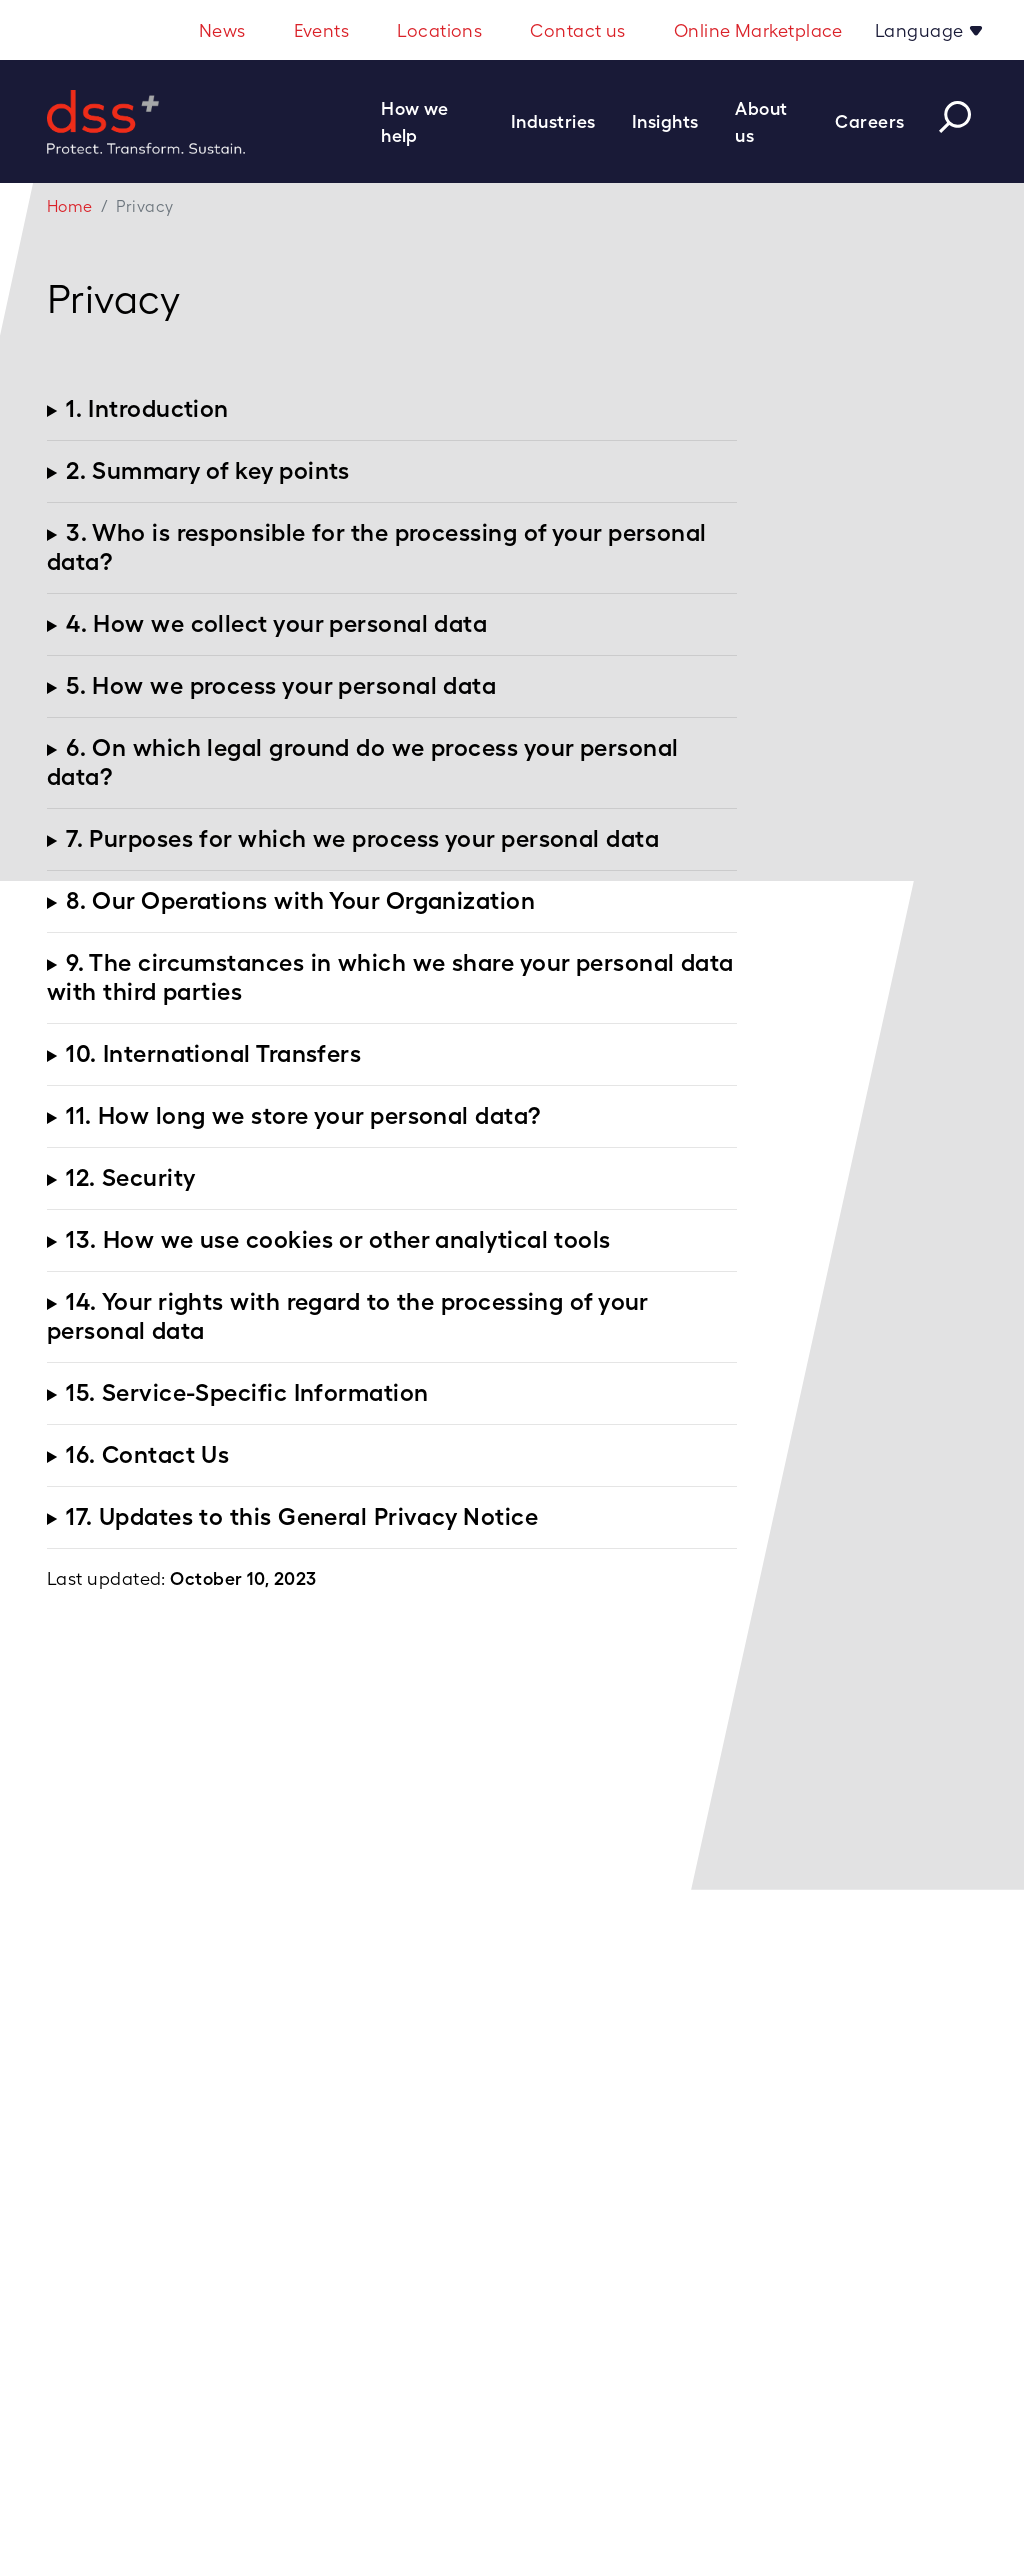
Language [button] (921, 30)
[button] (438, 121)
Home (70, 206)
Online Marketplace (758, 30)
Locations (439, 30)
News (222, 30)
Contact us (578, 30)
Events (322, 30)
